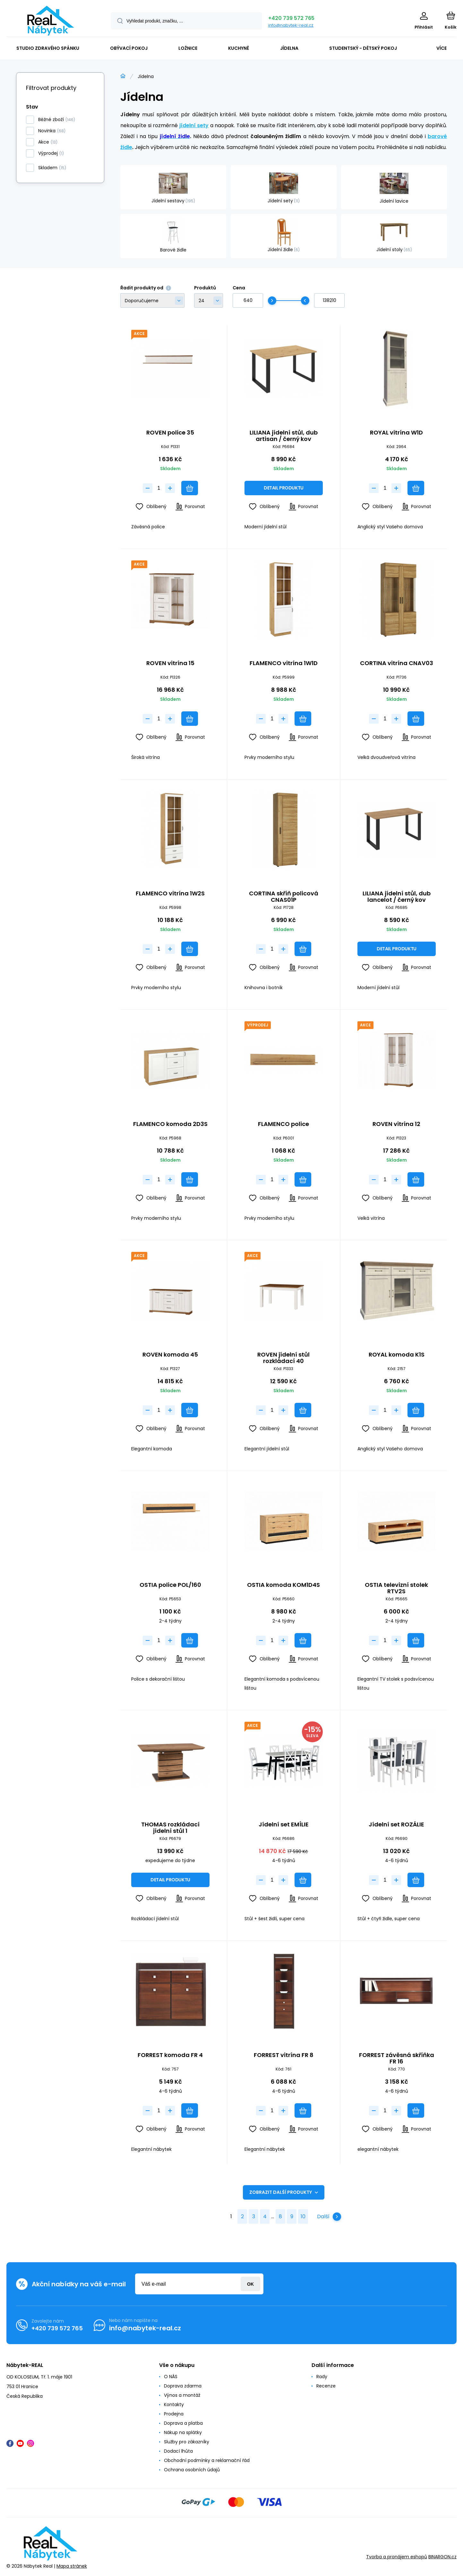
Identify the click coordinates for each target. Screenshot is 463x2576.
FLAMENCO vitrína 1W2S (170, 893)
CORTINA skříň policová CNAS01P (283, 896)
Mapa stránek (71, 2566)
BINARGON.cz (442, 2557)
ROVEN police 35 (170, 432)
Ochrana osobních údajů (192, 2469)
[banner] (50, 21)
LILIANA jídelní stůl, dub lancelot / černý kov (397, 896)
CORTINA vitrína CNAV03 (396, 663)
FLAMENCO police (283, 1124)
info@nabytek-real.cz (290, 25)
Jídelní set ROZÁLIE (396, 1824)
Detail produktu (284, 488)
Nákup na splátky (183, 2432)
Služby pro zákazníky (186, 2442)
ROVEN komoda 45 (170, 1354)
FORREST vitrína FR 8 (283, 2055)
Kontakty (174, 2404)
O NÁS (170, 2376)
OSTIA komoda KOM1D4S (283, 1585)
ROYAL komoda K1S (396, 1354)
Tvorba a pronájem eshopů (396, 2557)
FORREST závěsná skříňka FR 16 (396, 2058)
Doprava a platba (183, 2423)
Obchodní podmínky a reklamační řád (207, 2460)
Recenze (326, 2386)
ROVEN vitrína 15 (170, 663)
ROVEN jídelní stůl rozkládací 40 (283, 1357)
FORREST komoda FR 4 (170, 2055)
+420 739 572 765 (291, 18)
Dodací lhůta (178, 2451)
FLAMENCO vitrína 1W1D (283, 663)
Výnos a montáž (182, 2395)
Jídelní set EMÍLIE (283, 1824)
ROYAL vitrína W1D (396, 432)
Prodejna (174, 2414)
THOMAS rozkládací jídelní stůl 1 (170, 1827)
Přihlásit (250, 2284)
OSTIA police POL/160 (170, 1585)
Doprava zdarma (182, 2386)
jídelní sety (194, 125)
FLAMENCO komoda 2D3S (170, 1124)
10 (303, 2216)
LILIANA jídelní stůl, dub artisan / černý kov (283, 435)
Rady (321, 2376)
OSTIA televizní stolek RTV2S (396, 1588)
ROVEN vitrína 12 (397, 1124)
